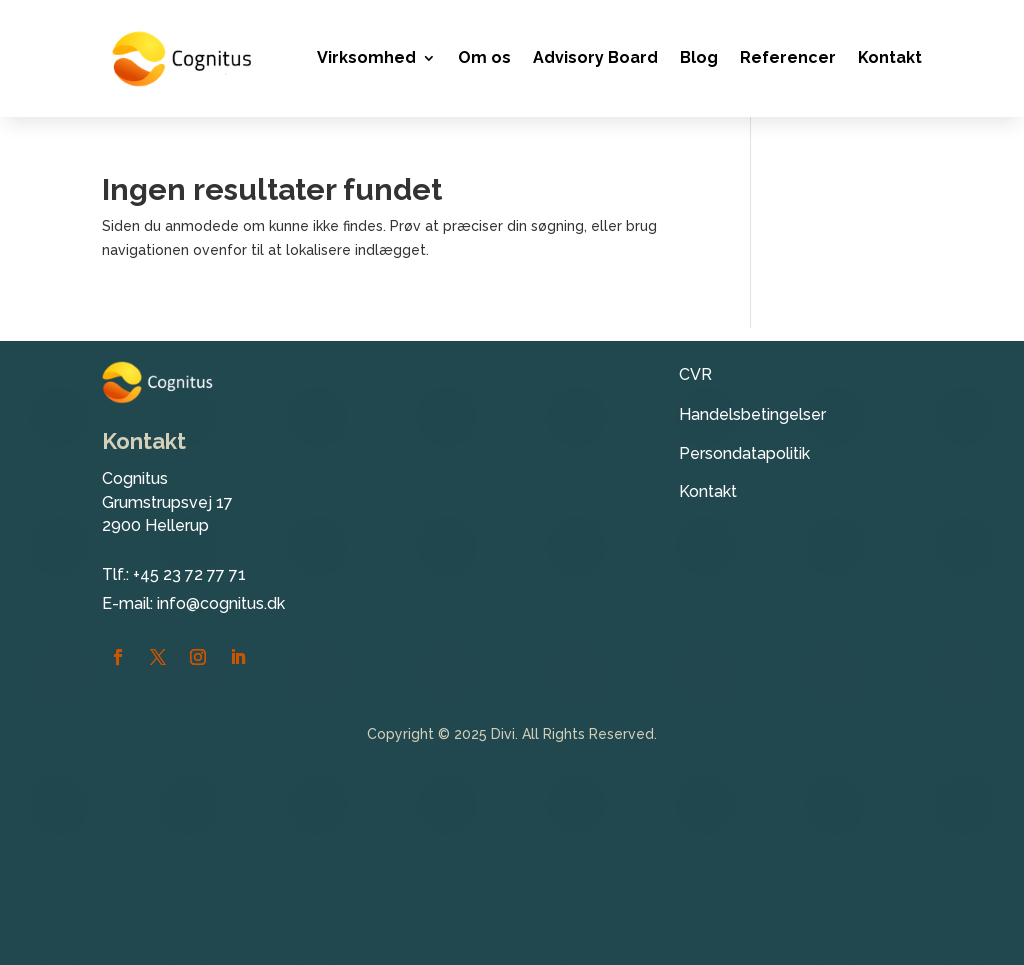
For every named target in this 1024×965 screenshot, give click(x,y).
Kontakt (890, 57)
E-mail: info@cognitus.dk (193, 603)
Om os (484, 57)
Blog (699, 57)
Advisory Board (595, 57)
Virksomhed (366, 57)
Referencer (788, 57)
